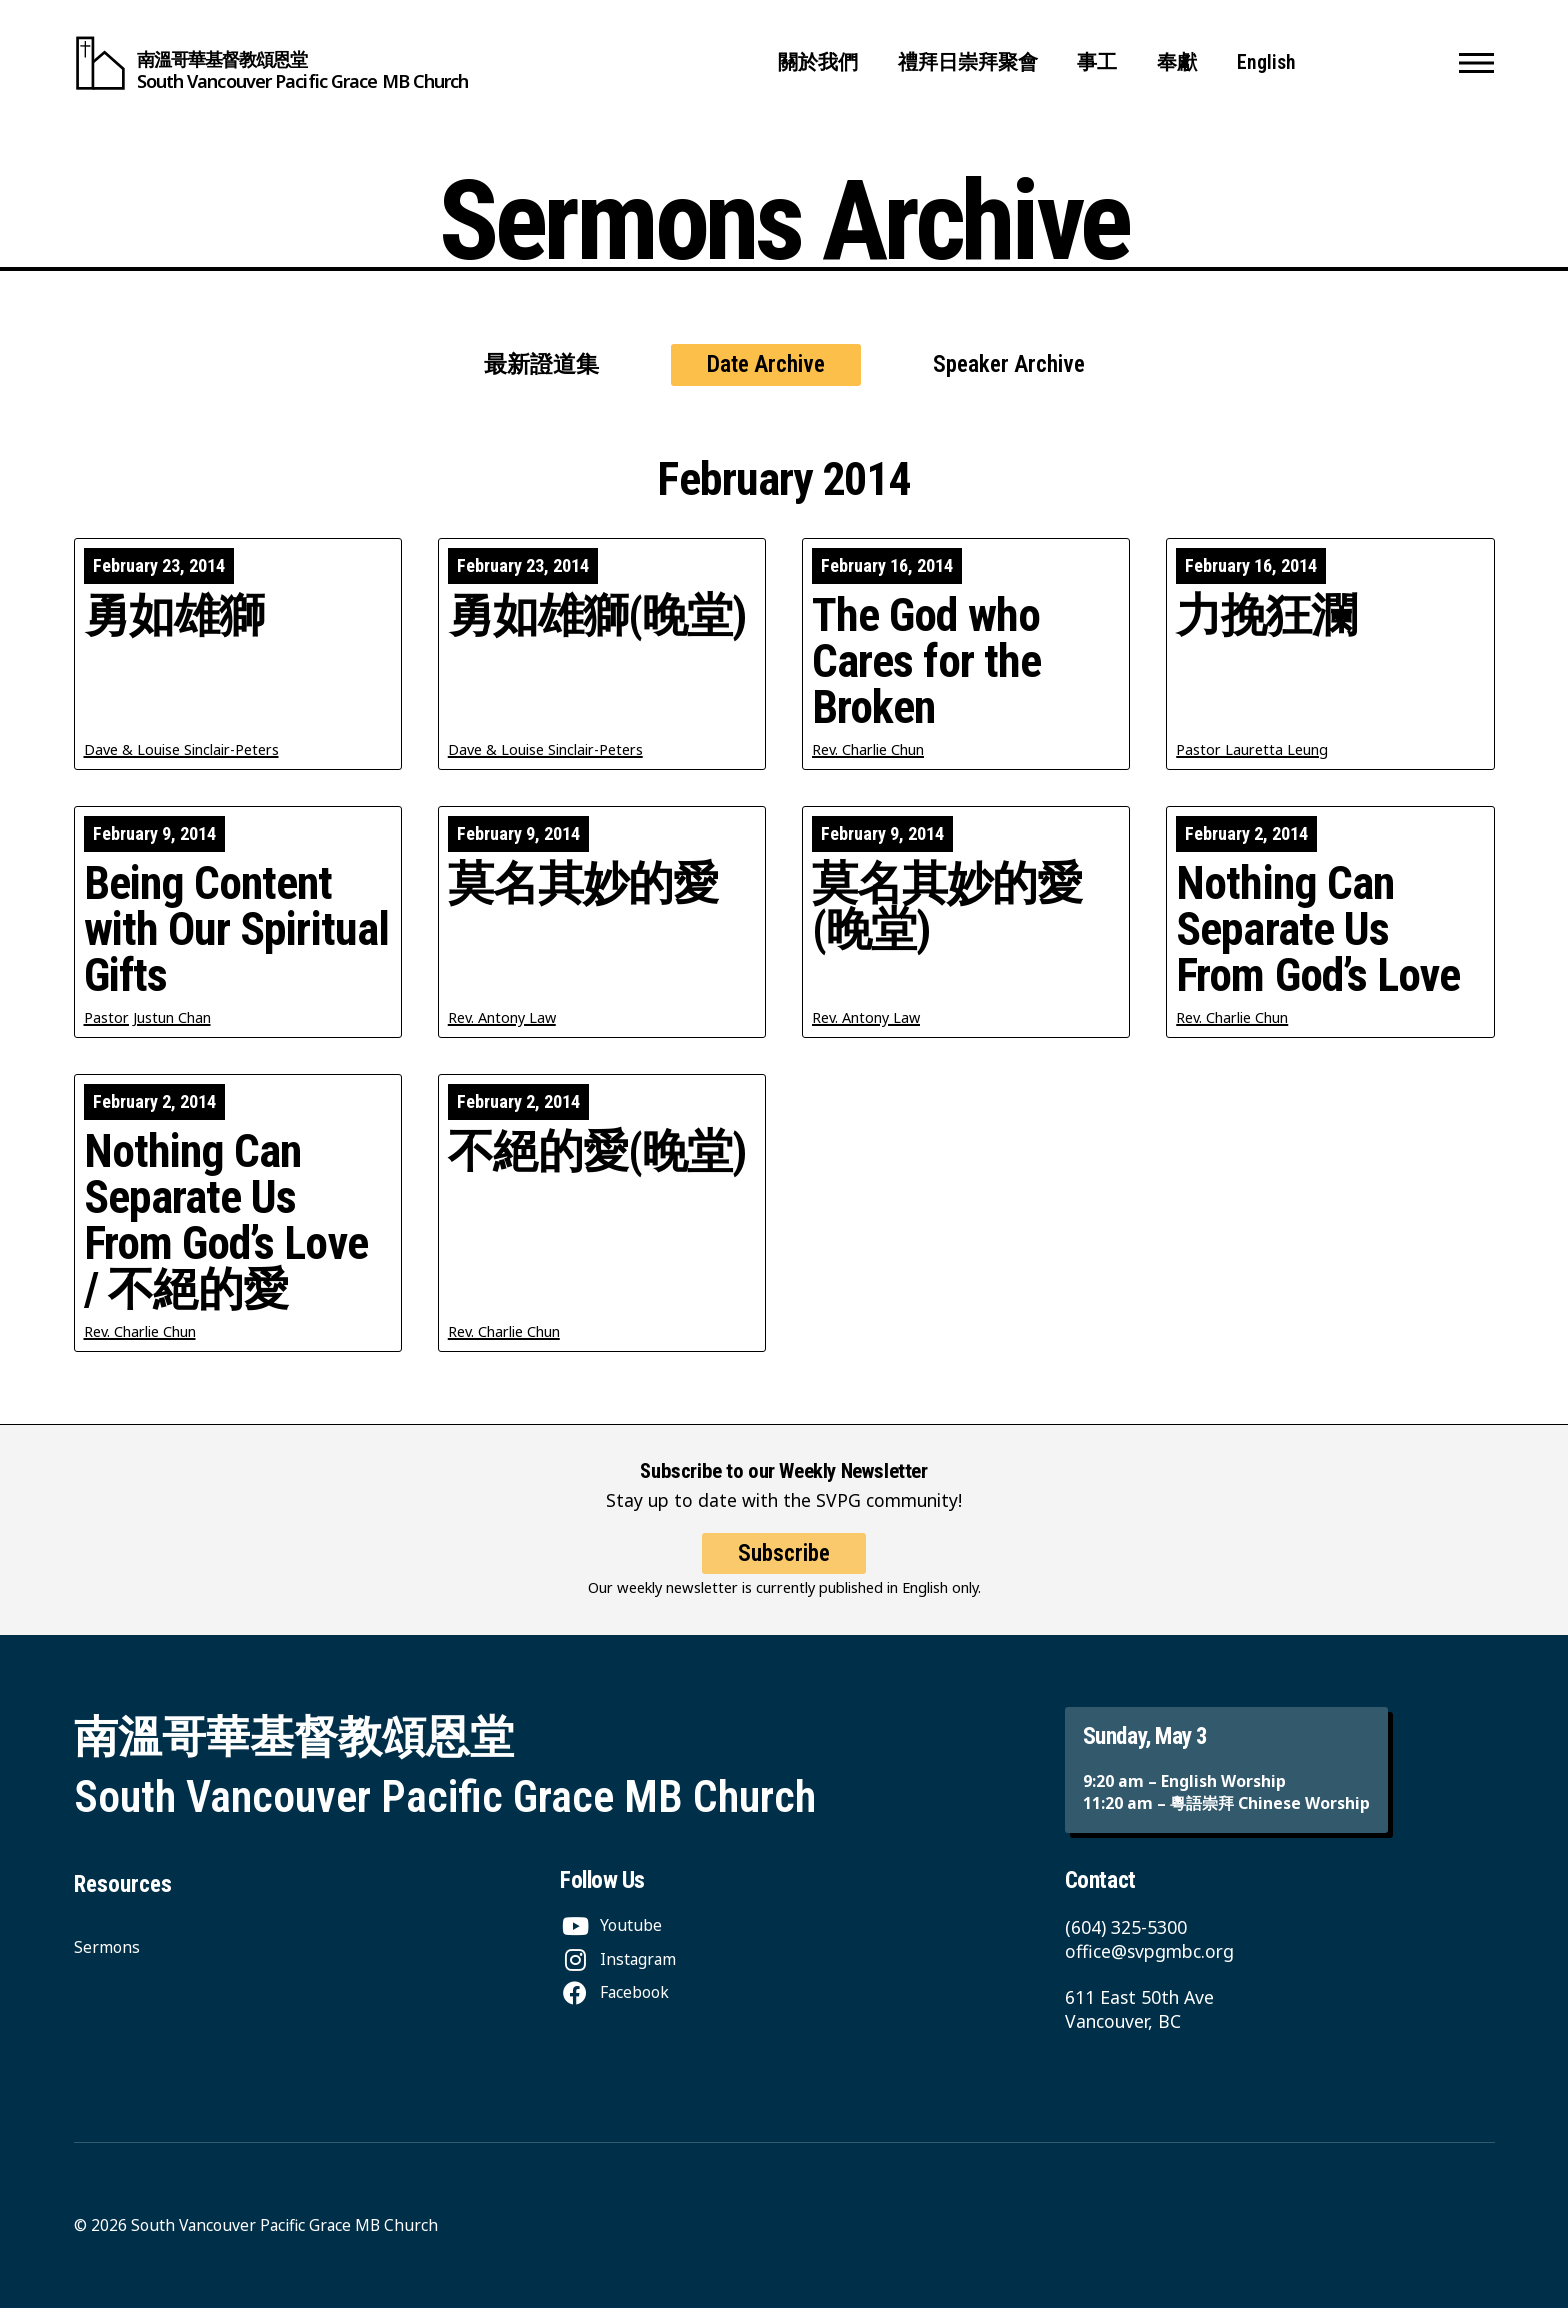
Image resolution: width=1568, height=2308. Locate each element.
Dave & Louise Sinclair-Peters (181, 749)
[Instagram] (618, 1959)
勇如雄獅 (174, 616)
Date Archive (766, 364)
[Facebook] (614, 1992)
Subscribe (784, 1576)
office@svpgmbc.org (1149, 1951)
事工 (1097, 62)
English (1266, 62)
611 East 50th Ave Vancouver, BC (1139, 2009)
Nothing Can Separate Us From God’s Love (1318, 930)
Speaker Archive (1009, 364)
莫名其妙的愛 (583, 884)
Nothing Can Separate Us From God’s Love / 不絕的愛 (226, 1221)
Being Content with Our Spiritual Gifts (236, 930)
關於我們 (818, 62)
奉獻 (1177, 62)
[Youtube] (611, 1925)
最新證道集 (541, 364)
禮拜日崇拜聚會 (968, 62)
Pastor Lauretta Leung (1252, 749)
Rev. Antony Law (502, 1017)
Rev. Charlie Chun (868, 749)
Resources (123, 1884)
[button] (1476, 63)
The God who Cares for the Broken (926, 662)
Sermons (107, 1947)
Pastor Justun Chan (147, 1017)
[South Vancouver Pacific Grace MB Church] (271, 63)
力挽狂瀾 (1266, 616)
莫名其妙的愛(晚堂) (947, 907)
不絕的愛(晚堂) (597, 1152)
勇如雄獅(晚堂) (597, 616)
